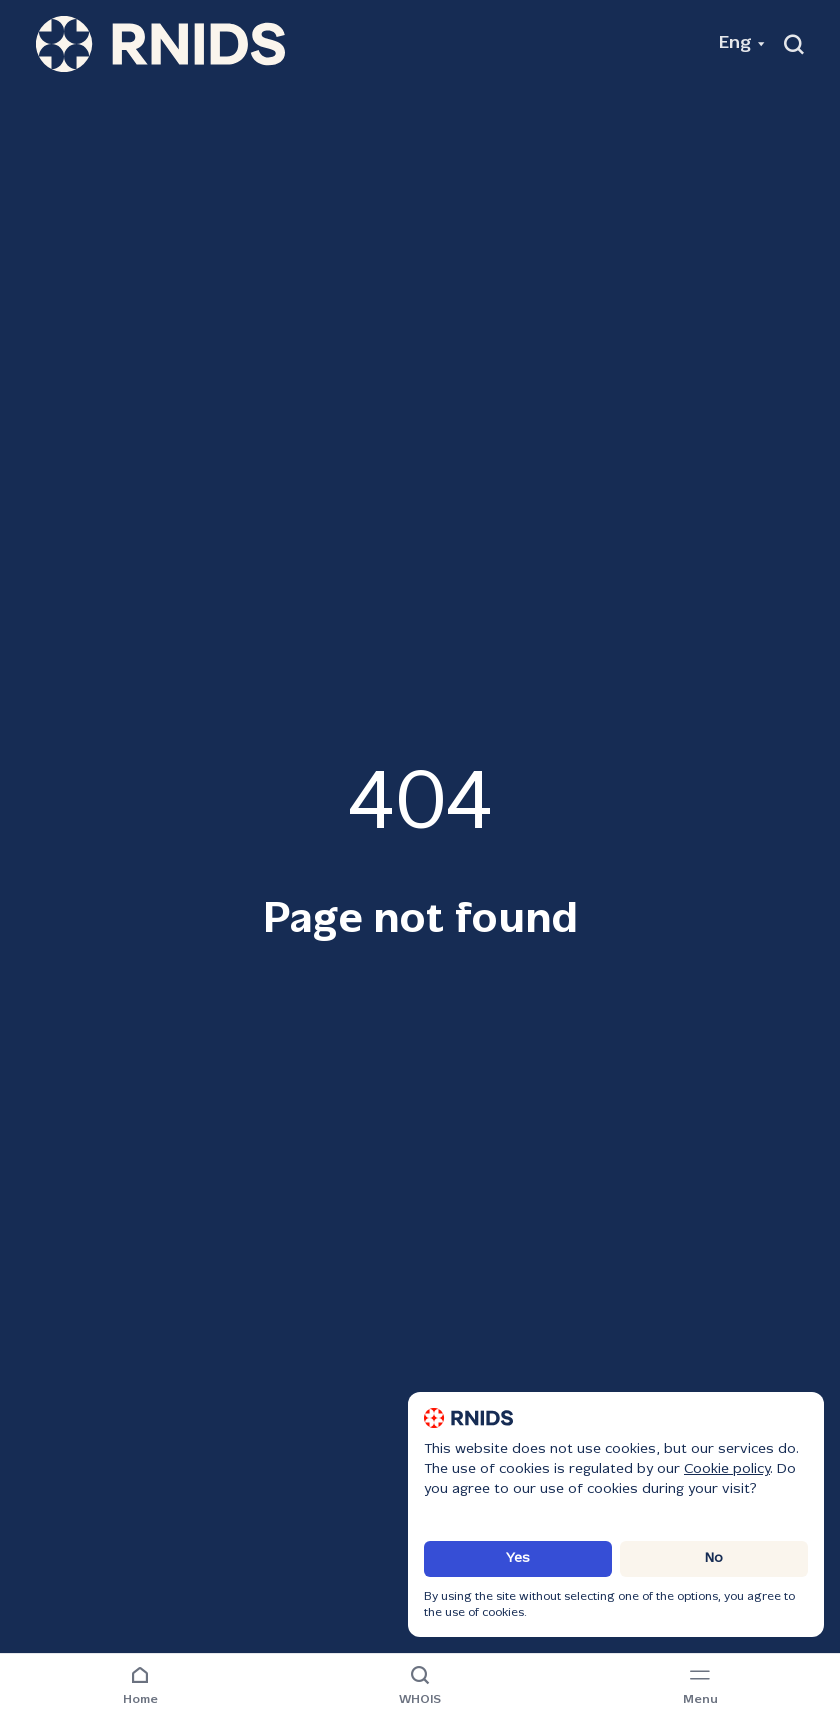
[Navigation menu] (700, 1687)
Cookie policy (727, 1469)
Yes (518, 1558)
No (714, 1558)
